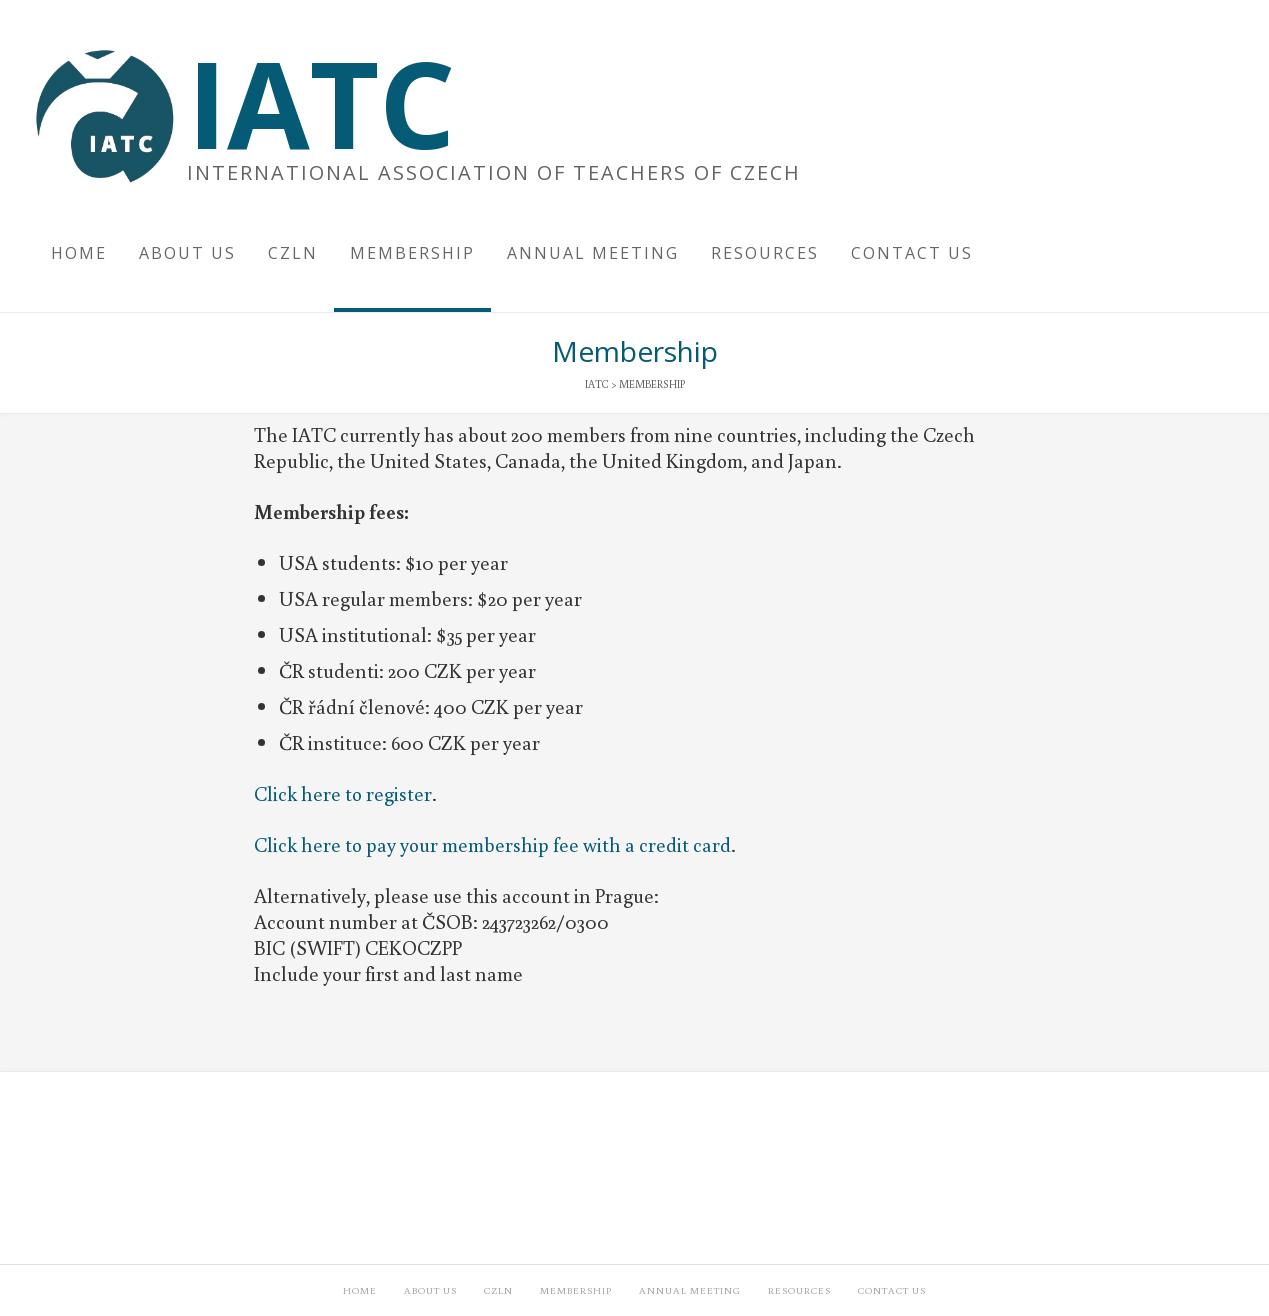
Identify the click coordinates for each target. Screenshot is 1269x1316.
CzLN (498, 1290)
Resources (799, 1290)
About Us (430, 1290)
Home (360, 1290)
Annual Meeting (690, 1290)
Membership (576, 1290)
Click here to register (343, 793)
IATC (321, 103)
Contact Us (892, 1290)
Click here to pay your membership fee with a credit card (492, 844)
